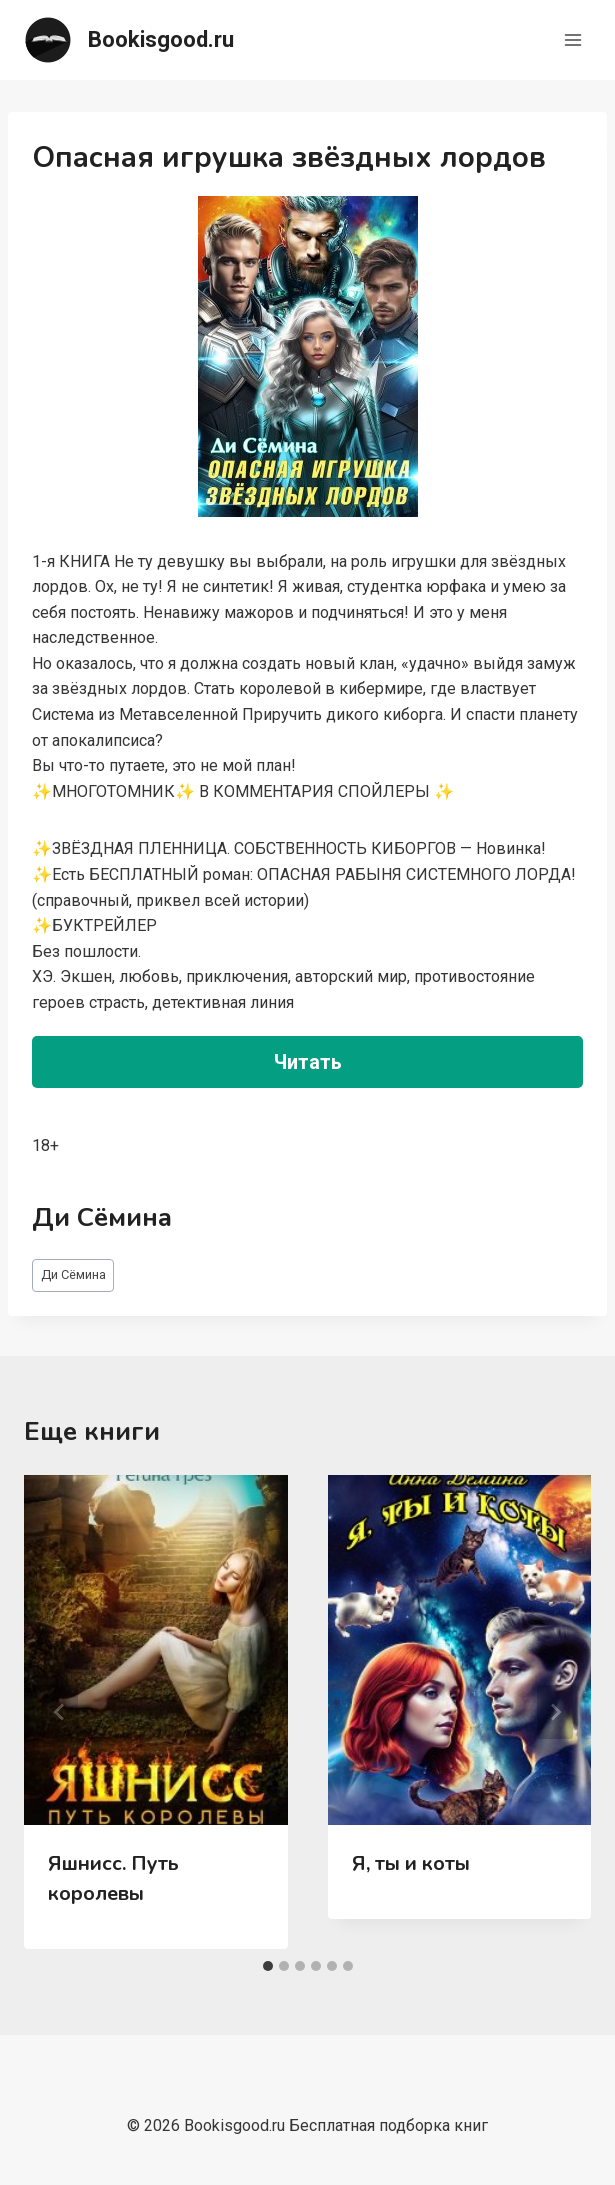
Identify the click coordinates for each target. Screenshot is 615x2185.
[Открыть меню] (572, 39)
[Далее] (555, 1712)
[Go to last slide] (60, 1712)
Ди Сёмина (73, 1274)
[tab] (268, 1966)
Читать (308, 1062)
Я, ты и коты (411, 1863)
